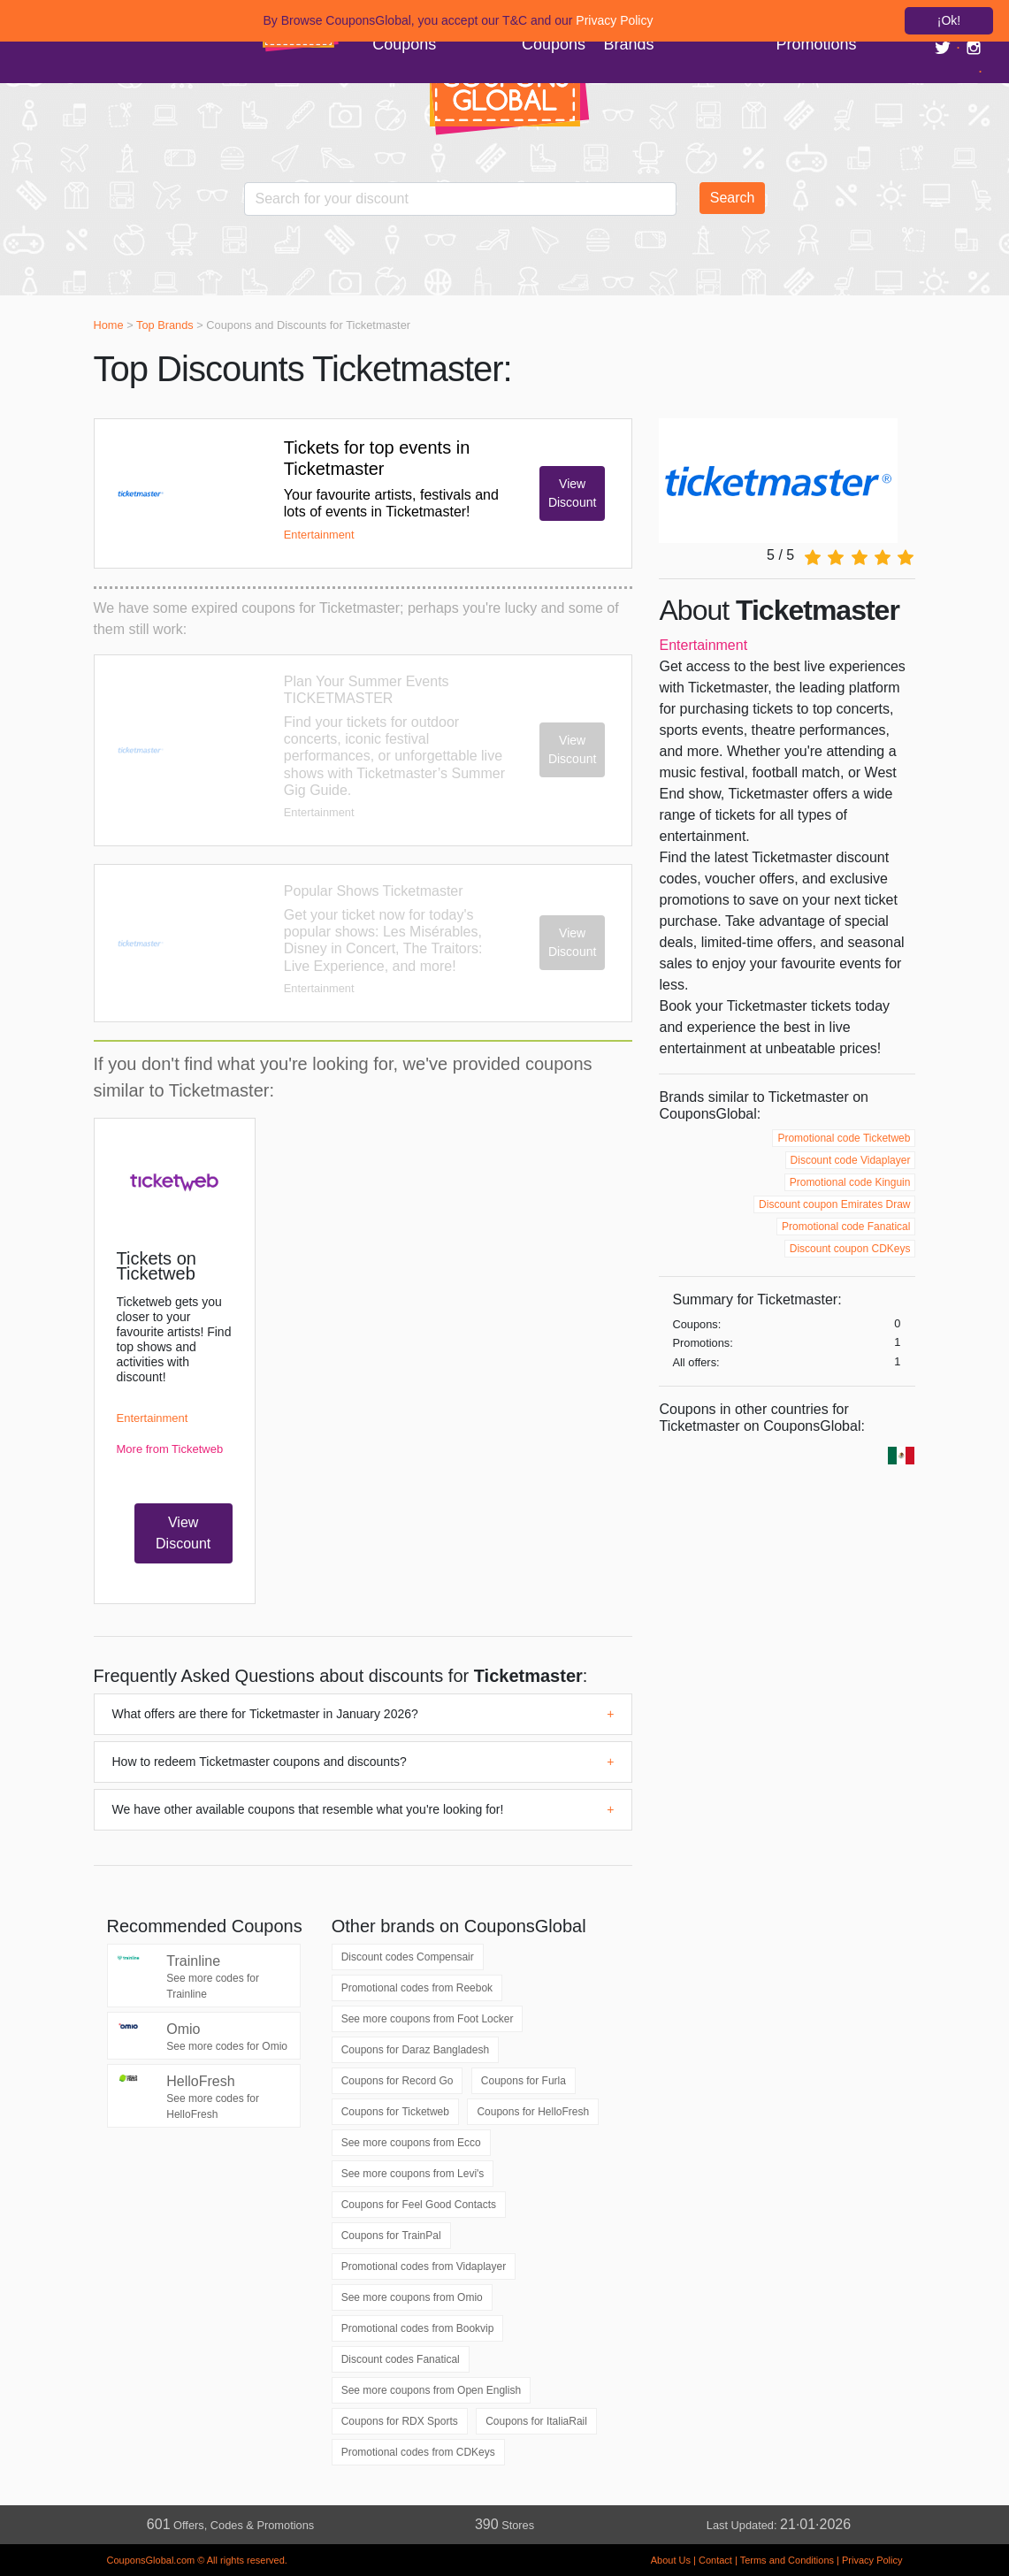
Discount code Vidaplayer (851, 1160)
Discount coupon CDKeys (850, 1248)
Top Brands (165, 325)
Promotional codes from (417, 1988)
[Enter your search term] (460, 199)
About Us (671, 2560)
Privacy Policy (872, 2560)
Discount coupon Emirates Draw (834, 1204)
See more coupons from (427, 2019)
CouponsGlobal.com (151, 2560)
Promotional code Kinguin (850, 1182)
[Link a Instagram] (973, 47)
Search (732, 197)
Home (109, 325)
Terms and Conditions (787, 2560)
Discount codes (407, 1957)
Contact (715, 2560)
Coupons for (415, 2050)
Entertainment (703, 645)
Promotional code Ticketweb (843, 1138)
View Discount (572, 493)
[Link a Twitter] (945, 47)
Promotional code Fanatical (846, 1226)
